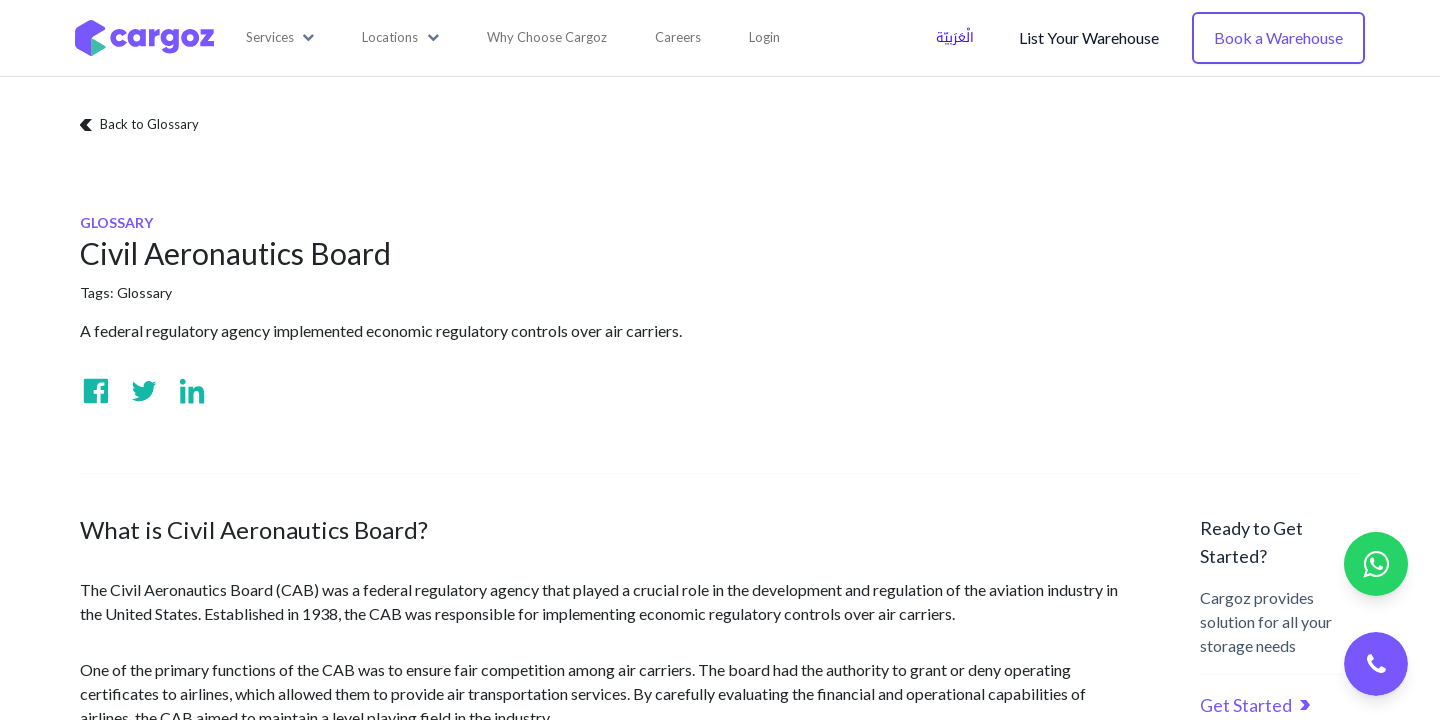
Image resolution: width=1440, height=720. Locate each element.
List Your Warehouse (1089, 37)
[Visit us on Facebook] (96, 391)
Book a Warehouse (1278, 37)
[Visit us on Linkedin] (192, 391)
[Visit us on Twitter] (144, 391)
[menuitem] (547, 38)
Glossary (144, 292)
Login (764, 37)
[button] (280, 38)
